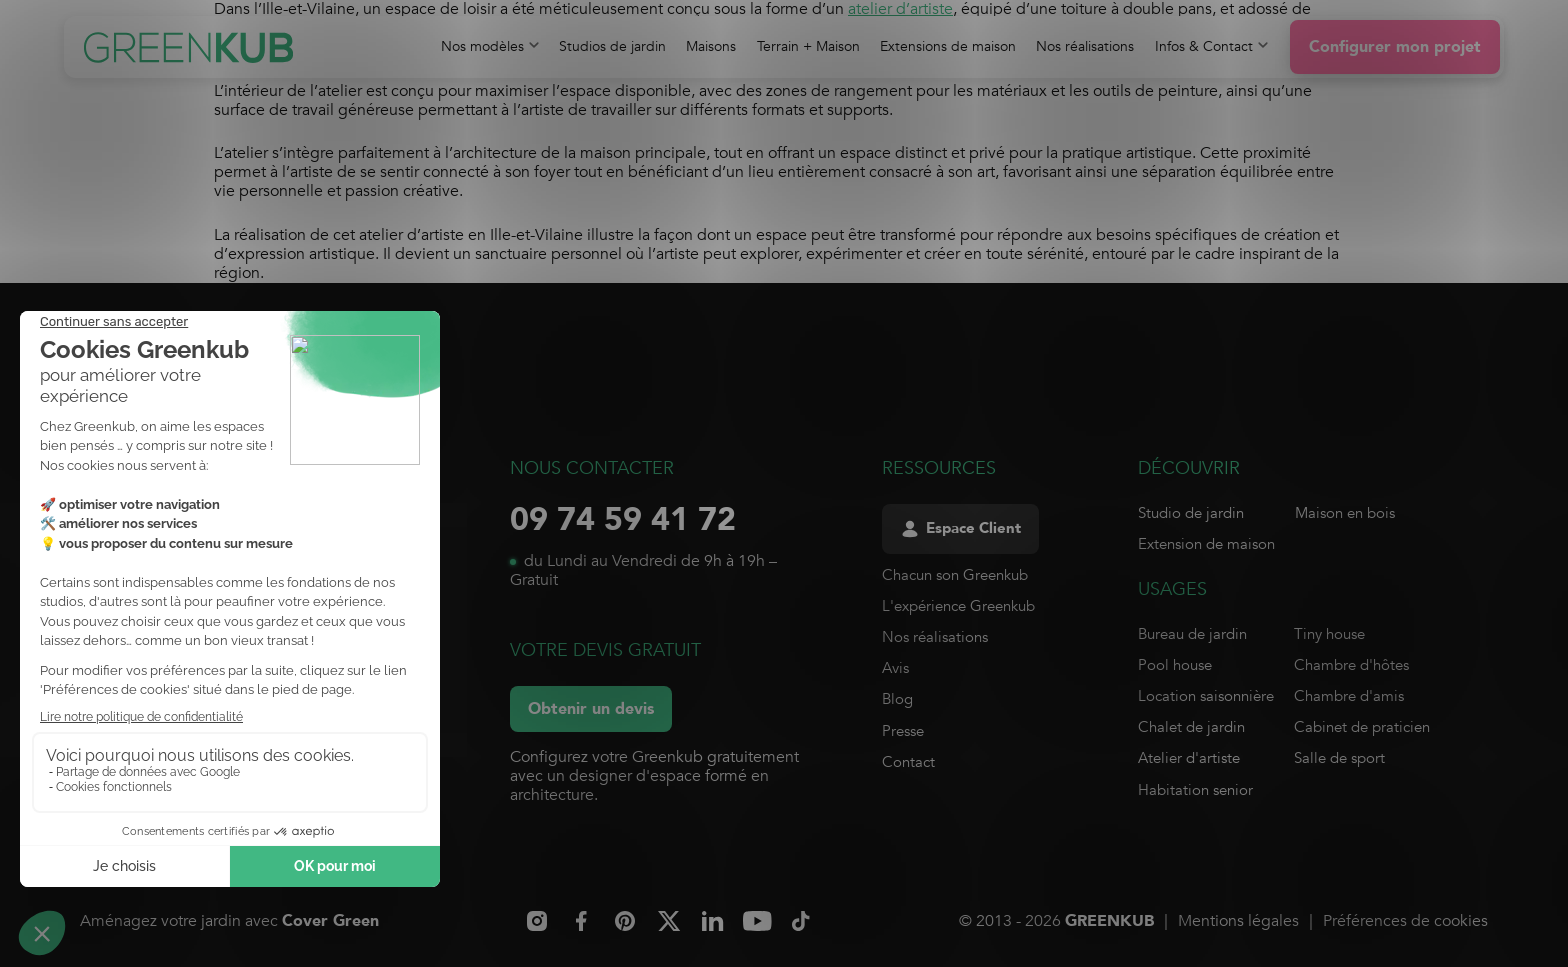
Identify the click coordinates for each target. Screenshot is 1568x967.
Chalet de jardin (1191, 727)
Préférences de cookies (1405, 921)
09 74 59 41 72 (623, 520)
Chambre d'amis (1349, 696)
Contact (908, 762)
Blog (897, 699)
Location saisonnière (1206, 696)
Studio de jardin (1191, 513)
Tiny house (1329, 634)
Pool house (1175, 665)
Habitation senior (1195, 790)
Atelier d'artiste (1189, 758)
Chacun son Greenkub (955, 575)
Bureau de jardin (1192, 634)
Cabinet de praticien (1362, 727)
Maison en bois (1345, 513)
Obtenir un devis (591, 709)
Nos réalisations (935, 637)
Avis (895, 668)
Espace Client (960, 528)
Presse (903, 731)
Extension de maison (1206, 544)
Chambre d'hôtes (1351, 665)
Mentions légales (1238, 921)
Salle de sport (1339, 758)
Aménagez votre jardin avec (229, 921)
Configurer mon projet (1395, 47)
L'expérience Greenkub (958, 606)
